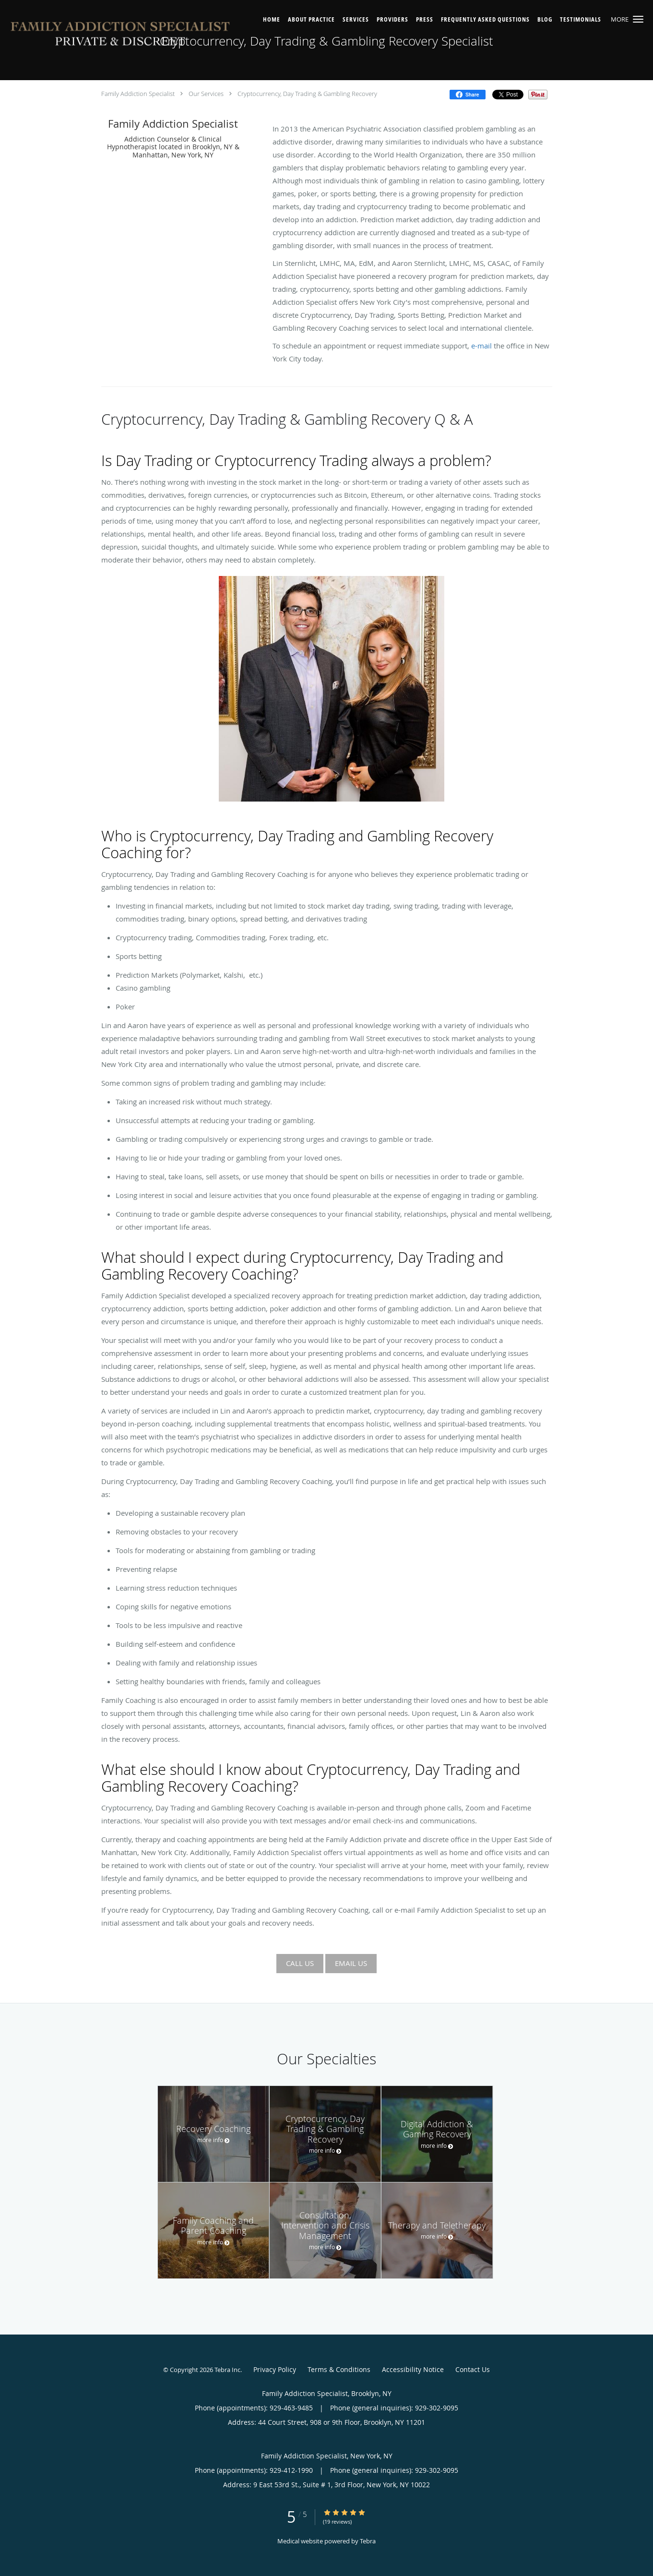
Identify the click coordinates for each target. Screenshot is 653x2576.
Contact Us (472, 2369)
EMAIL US (351, 1963)
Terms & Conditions (339, 2369)
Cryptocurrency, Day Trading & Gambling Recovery (307, 93)
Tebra (368, 2541)
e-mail (481, 345)
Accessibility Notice (413, 2369)
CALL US (300, 1963)
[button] (638, 19)
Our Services (206, 93)
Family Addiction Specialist (138, 93)
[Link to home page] (120, 36)
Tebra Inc (227, 2369)
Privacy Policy (274, 2369)
